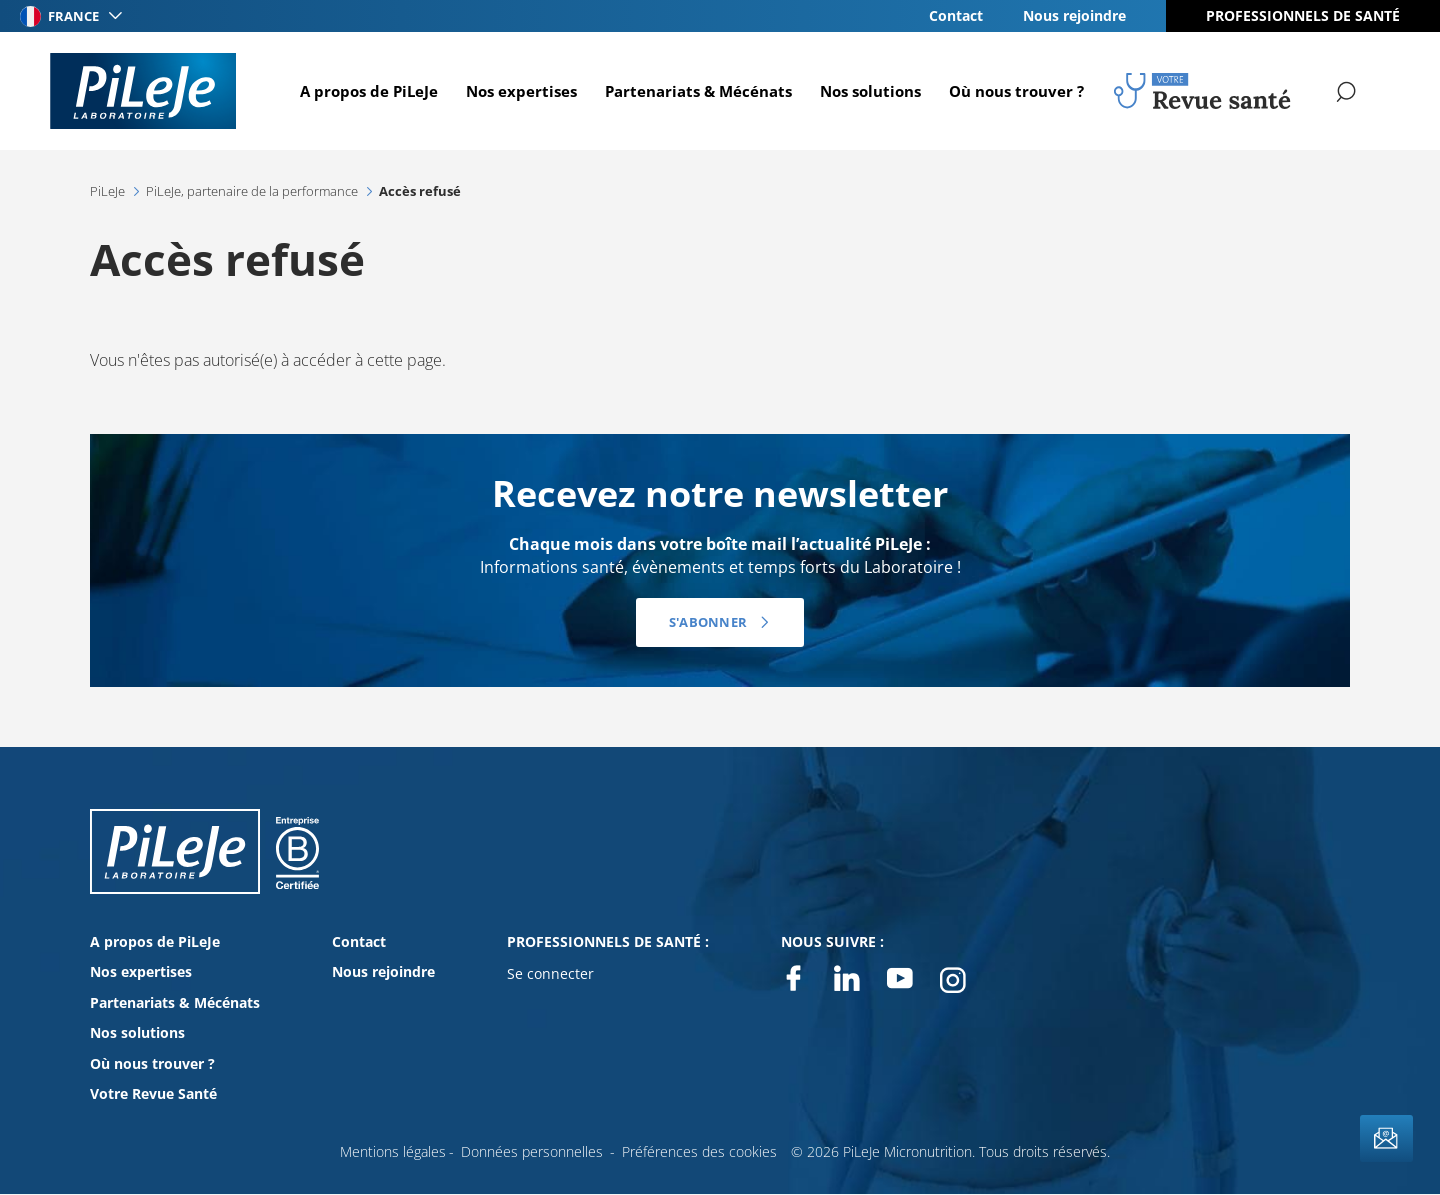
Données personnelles (532, 1151)
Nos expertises (519, 91)
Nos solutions (868, 91)
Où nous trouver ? (1014, 91)
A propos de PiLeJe (367, 91)
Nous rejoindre (1074, 15)
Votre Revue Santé (153, 1093)
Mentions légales (393, 1151)
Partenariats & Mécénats (696, 91)
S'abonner (708, 622)
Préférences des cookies (699, 1151)
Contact (956, 15)
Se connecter (550, 973)
